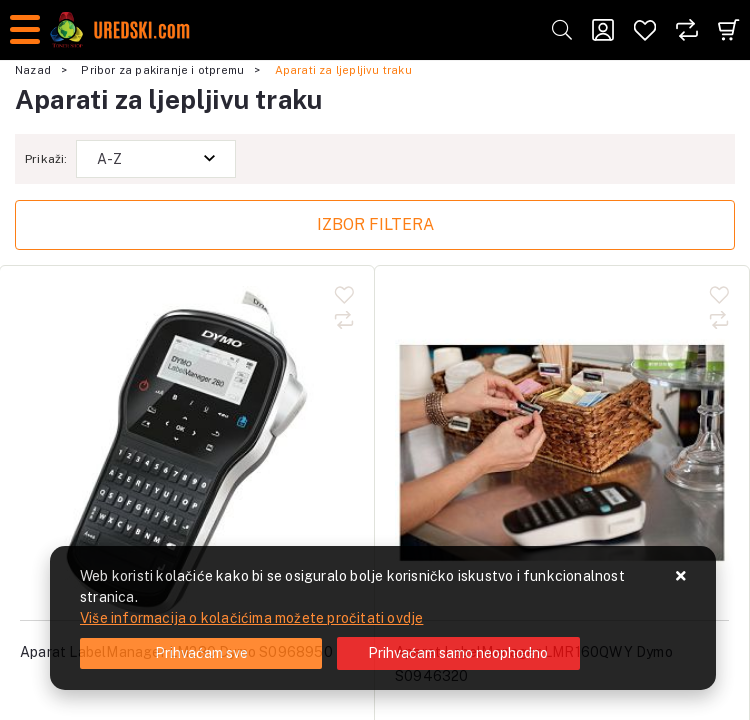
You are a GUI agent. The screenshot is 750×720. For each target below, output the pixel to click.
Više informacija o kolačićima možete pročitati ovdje (251, 618)
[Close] (201, 653)
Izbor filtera (375, 224)
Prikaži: (46, 159)
